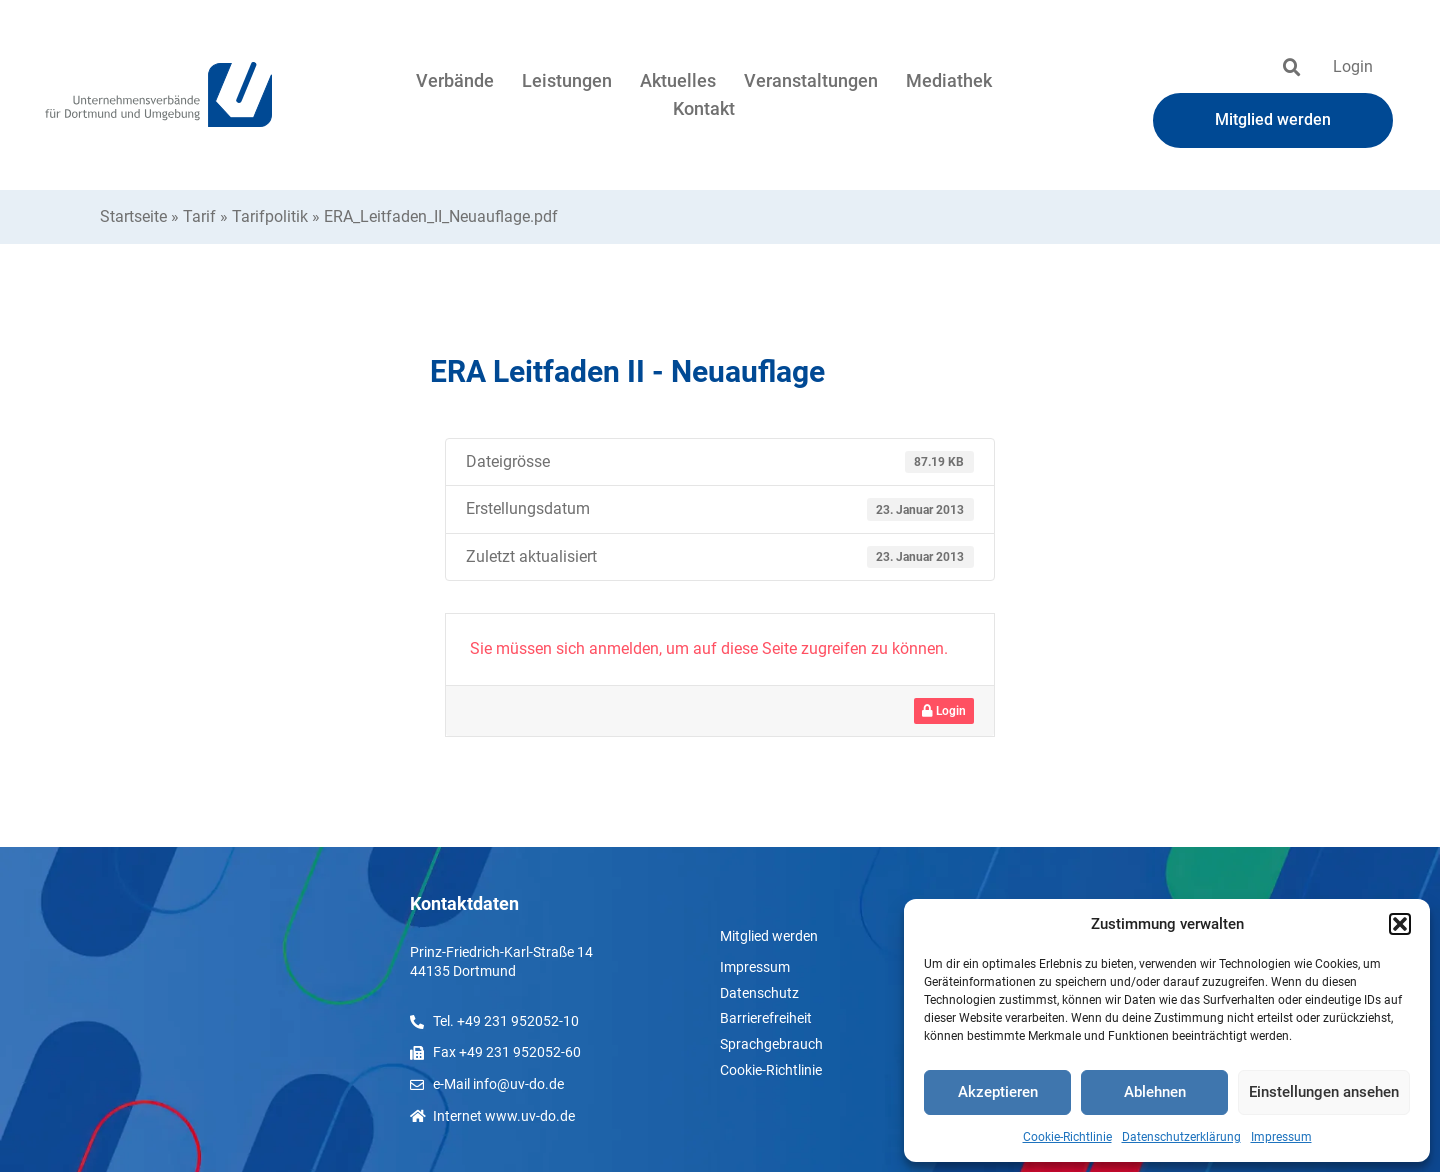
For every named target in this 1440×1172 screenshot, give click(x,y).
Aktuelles (678, 80)
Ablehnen (1155, 1092)
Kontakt (704, 108)
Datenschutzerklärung (1181, 1137)
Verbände (455, 80)
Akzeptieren (998, 1092)
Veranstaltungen (811, 80)
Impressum (1281, 1137)
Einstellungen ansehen (1324, 1092)
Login (1353, 66)
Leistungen (567, 80)
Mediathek (949, 80)
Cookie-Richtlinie (1067, 1137)
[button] (1400, 924)
